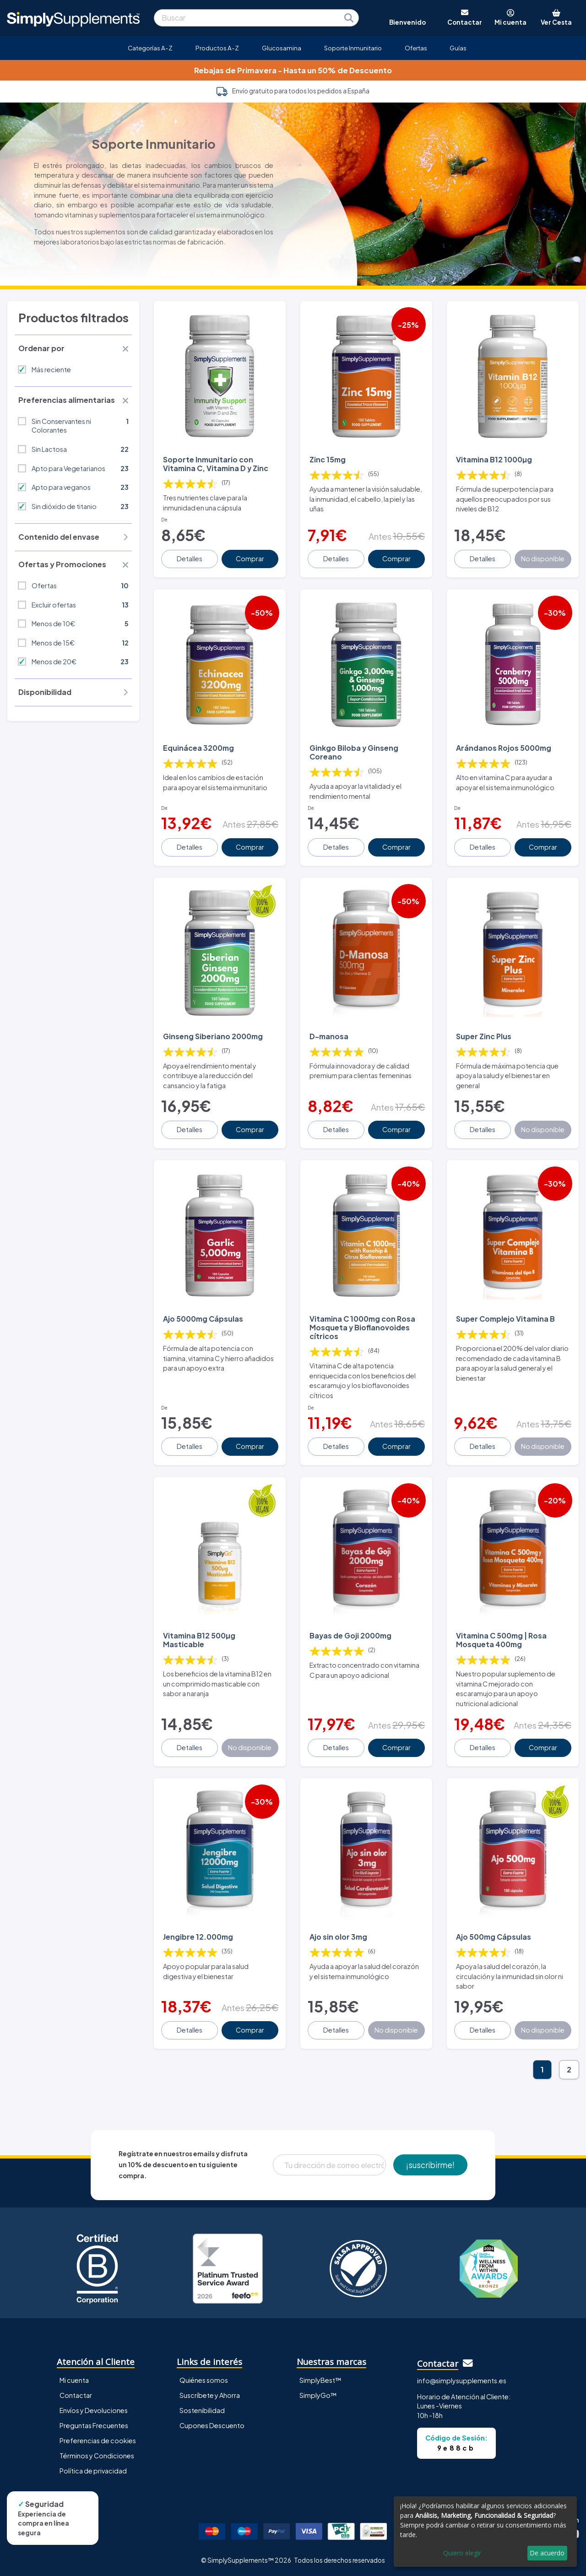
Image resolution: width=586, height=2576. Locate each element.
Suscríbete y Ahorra (209, 2395)
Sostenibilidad (202, 2410)
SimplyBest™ (320, 2380)
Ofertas (416, 48)
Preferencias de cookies (98, 2440)
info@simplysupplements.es (461, 2380)
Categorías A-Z (150, 48)
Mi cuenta (74, 2380)
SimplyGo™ (318, 2395)
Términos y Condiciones (97, 2455)
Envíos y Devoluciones (94, 2410)
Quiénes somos (203, 2380)
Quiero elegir (462, 2553)
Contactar (76, 2395)
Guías (458, 48)
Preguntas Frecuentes (94, 2425)
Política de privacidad (93, 2471)
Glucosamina (281, 48)
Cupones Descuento (211, 2425)
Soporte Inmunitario (353, 48)
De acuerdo (547, 2553)
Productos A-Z (217, 48)
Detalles (189, 558)
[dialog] (485, 2531)
